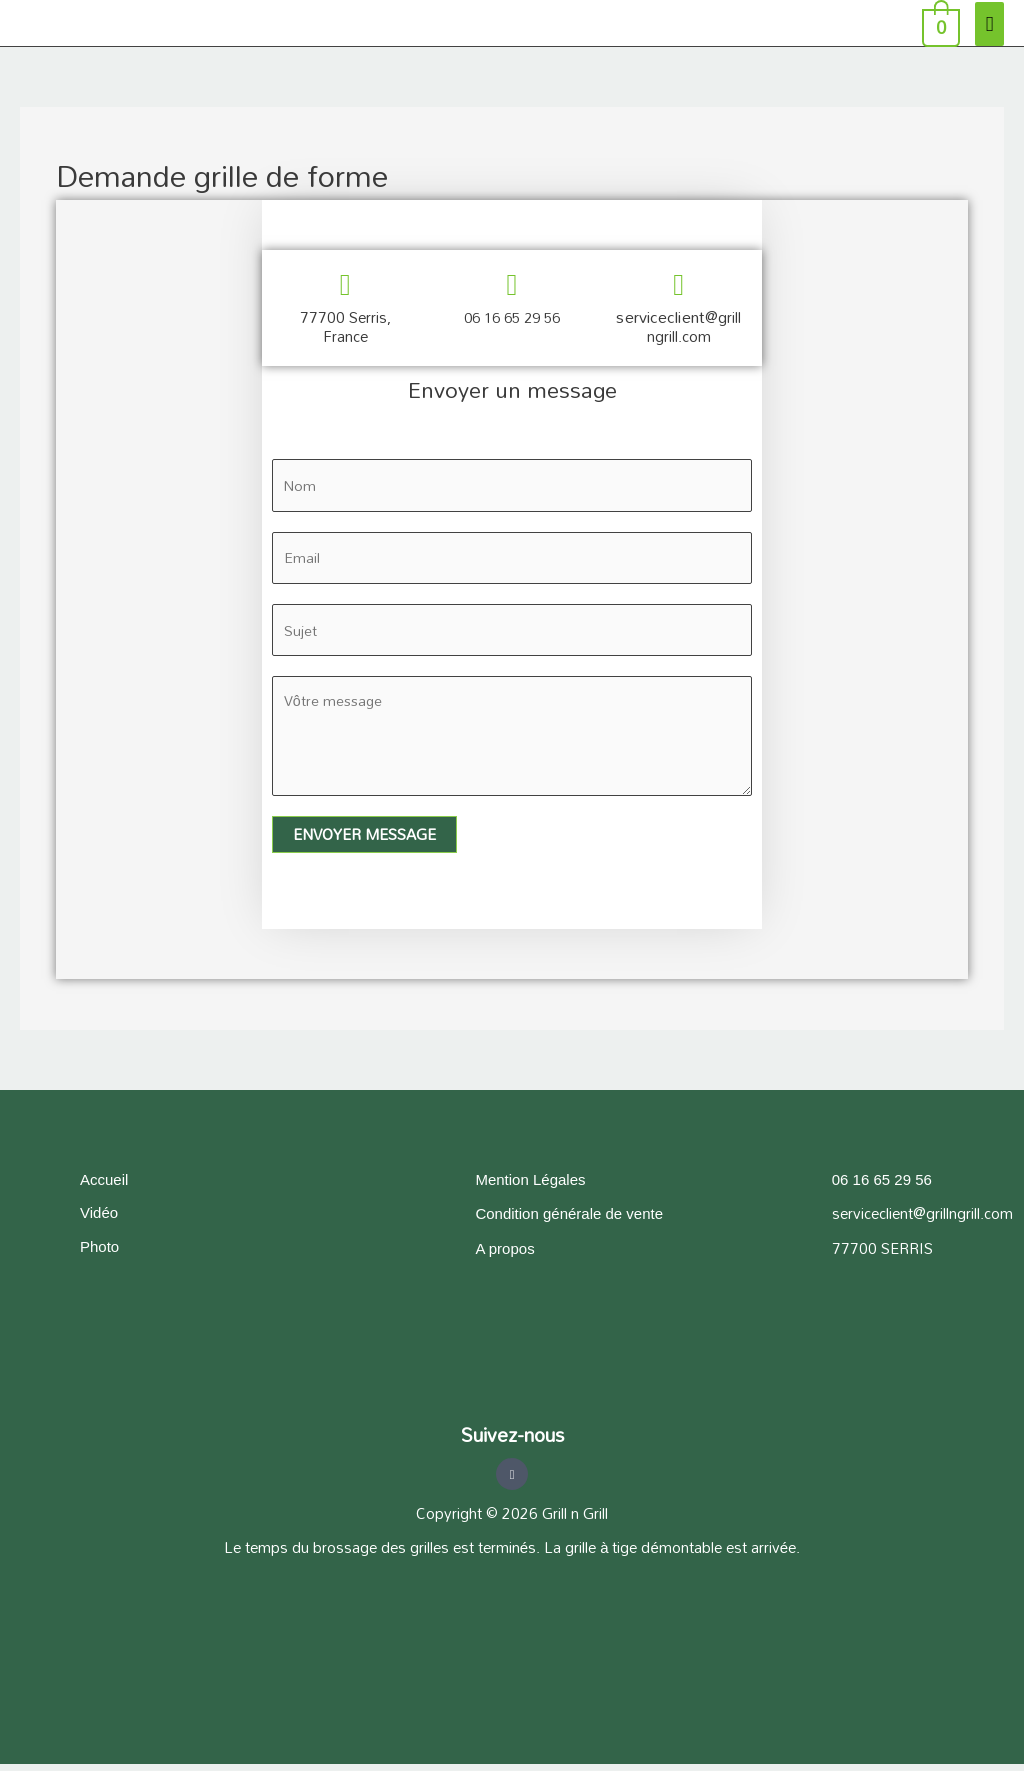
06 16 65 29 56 (512, 317)
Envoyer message (364, 841)
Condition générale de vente (569, 1220)
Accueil (104, 1185)
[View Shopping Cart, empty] (939, 23)
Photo (99, 1253)
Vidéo (99, 1219)
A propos (504, 1254)
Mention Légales (530, 1185)
